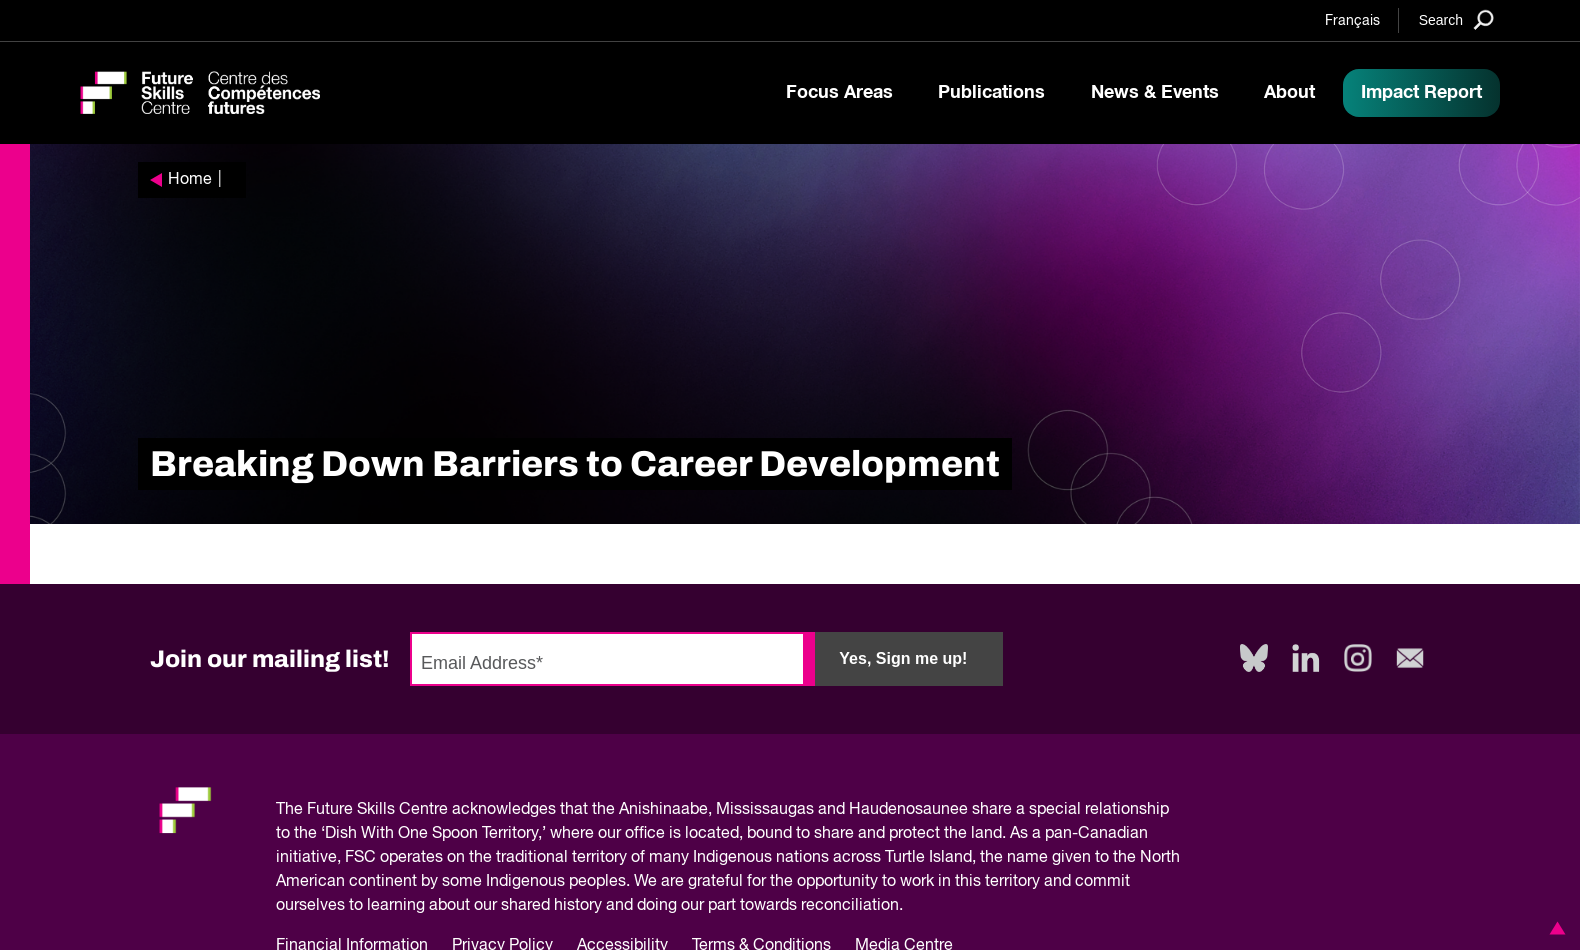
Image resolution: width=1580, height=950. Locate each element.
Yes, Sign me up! (903, 658)
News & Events (1155, 93)
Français (1352, 21)
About (1289, 93)
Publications (991, 93)
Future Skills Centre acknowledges (431, 810)
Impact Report (1421, 93)
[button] (1554, 928)
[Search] (1456, 19)
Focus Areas (839, 93)
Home (190, 180)
